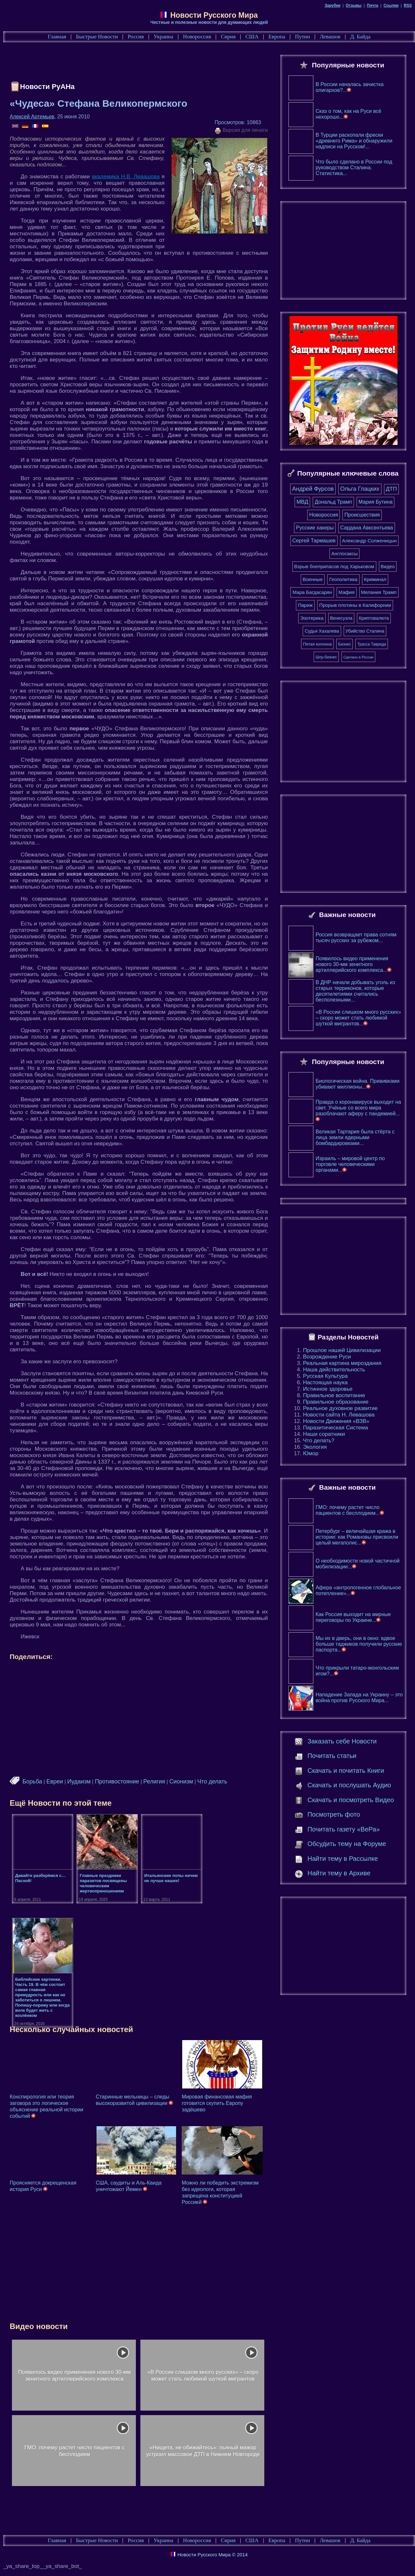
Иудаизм (79, 1781)
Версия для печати (241, 130)
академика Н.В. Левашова (125, 176)
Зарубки (332, 5)
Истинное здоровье (327, 1392)
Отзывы (353, 5)
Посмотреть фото (334, 1817)
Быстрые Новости (97, 37)
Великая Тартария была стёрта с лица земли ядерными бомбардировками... (355, 1140)
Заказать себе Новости (342, 1744)
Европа (276, 37)
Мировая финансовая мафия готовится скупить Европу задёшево (217, 2103)
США (251, 37)
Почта (372, 5)
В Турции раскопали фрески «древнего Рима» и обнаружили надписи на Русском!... (354, 144)
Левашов (330, 37)
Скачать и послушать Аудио (349, 1788)
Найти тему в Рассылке (343, 1861)
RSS (408, 5)
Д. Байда (360, 37)
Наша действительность (334, 1373)
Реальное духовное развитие (340, 1411)
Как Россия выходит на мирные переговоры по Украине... (353, 1620)
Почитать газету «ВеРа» (344, 1832)
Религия (154, 1781)
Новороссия (197, 37)
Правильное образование (336, 1405)
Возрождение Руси (327, 1360)
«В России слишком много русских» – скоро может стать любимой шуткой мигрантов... (358, 1021)
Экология (315, 1450)
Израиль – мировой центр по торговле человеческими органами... (350, 1167)
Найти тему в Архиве (339, 1876)
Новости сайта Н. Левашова (339, 1418)
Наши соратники (324, 1437)
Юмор (311, 1457)
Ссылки (390, 5)
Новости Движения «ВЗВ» (336, 1424)
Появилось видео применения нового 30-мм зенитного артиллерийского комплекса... (353, 967)
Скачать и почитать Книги (346, 1773)
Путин (302, 37)
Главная (57, 37)
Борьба (32, 1781)
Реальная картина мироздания (342, 1366)
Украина (163, 37)
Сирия (228, 37)
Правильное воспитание (334, 1399)
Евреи (54, 1781)
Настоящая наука (325, 1386)
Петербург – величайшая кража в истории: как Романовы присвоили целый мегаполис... (357, 1540)
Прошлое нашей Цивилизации (342, 1353)
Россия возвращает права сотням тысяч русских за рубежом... (356, 940)
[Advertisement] (127, 63)
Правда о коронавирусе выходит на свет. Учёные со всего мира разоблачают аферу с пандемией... (358, 1113)
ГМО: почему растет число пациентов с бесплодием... (350, 1513)
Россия (136, 37)
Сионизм (181, 1781)
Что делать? (318, 1444)
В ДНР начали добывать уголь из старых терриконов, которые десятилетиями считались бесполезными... (355, 994)
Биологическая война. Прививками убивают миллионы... (358, 1087)
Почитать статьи (332, 1758)
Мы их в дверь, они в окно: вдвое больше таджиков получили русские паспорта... (359, 1647)
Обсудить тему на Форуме (347, 1847)
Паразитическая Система (335, 1431)
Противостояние (117, 1781)
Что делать (212, 1781)
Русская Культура (325, 1379)
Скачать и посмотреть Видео (351, 1803)
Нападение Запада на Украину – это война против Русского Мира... (359, 1700)
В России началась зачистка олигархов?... (350, 90)
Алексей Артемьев (32, 116)
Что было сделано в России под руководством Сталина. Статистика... (354, 170)
